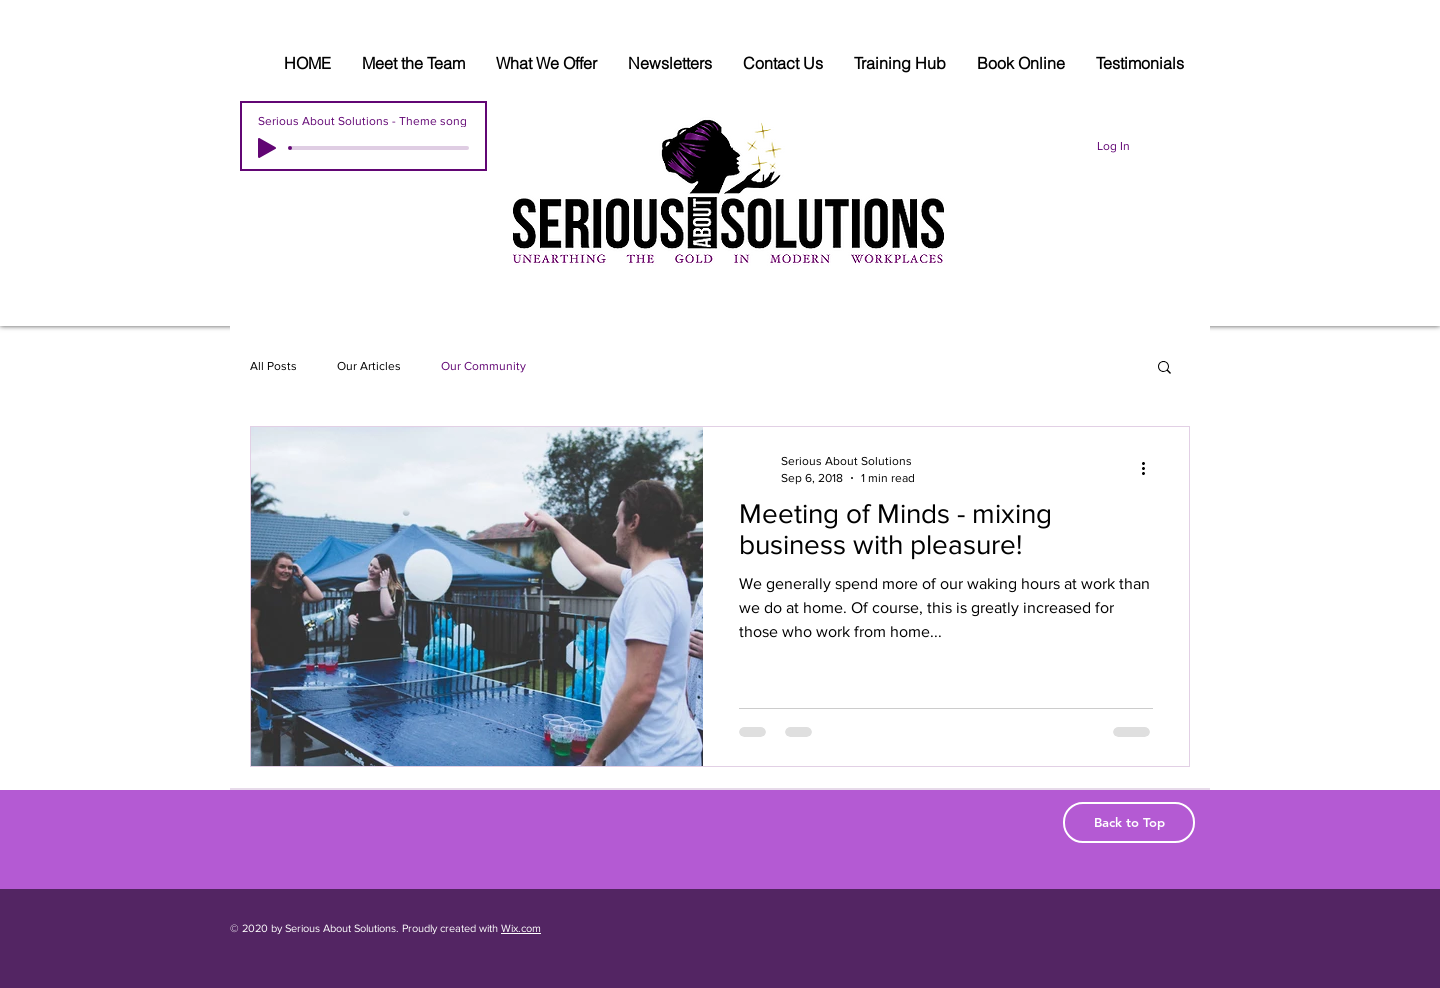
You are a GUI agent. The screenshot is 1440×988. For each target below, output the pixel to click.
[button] (1164, 368)
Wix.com (521, 928)
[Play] (267, 148)
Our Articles (369, 366)
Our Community (483, 366)
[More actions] (1150, 468)
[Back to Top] (1129, 822)
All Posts (273, 366)
